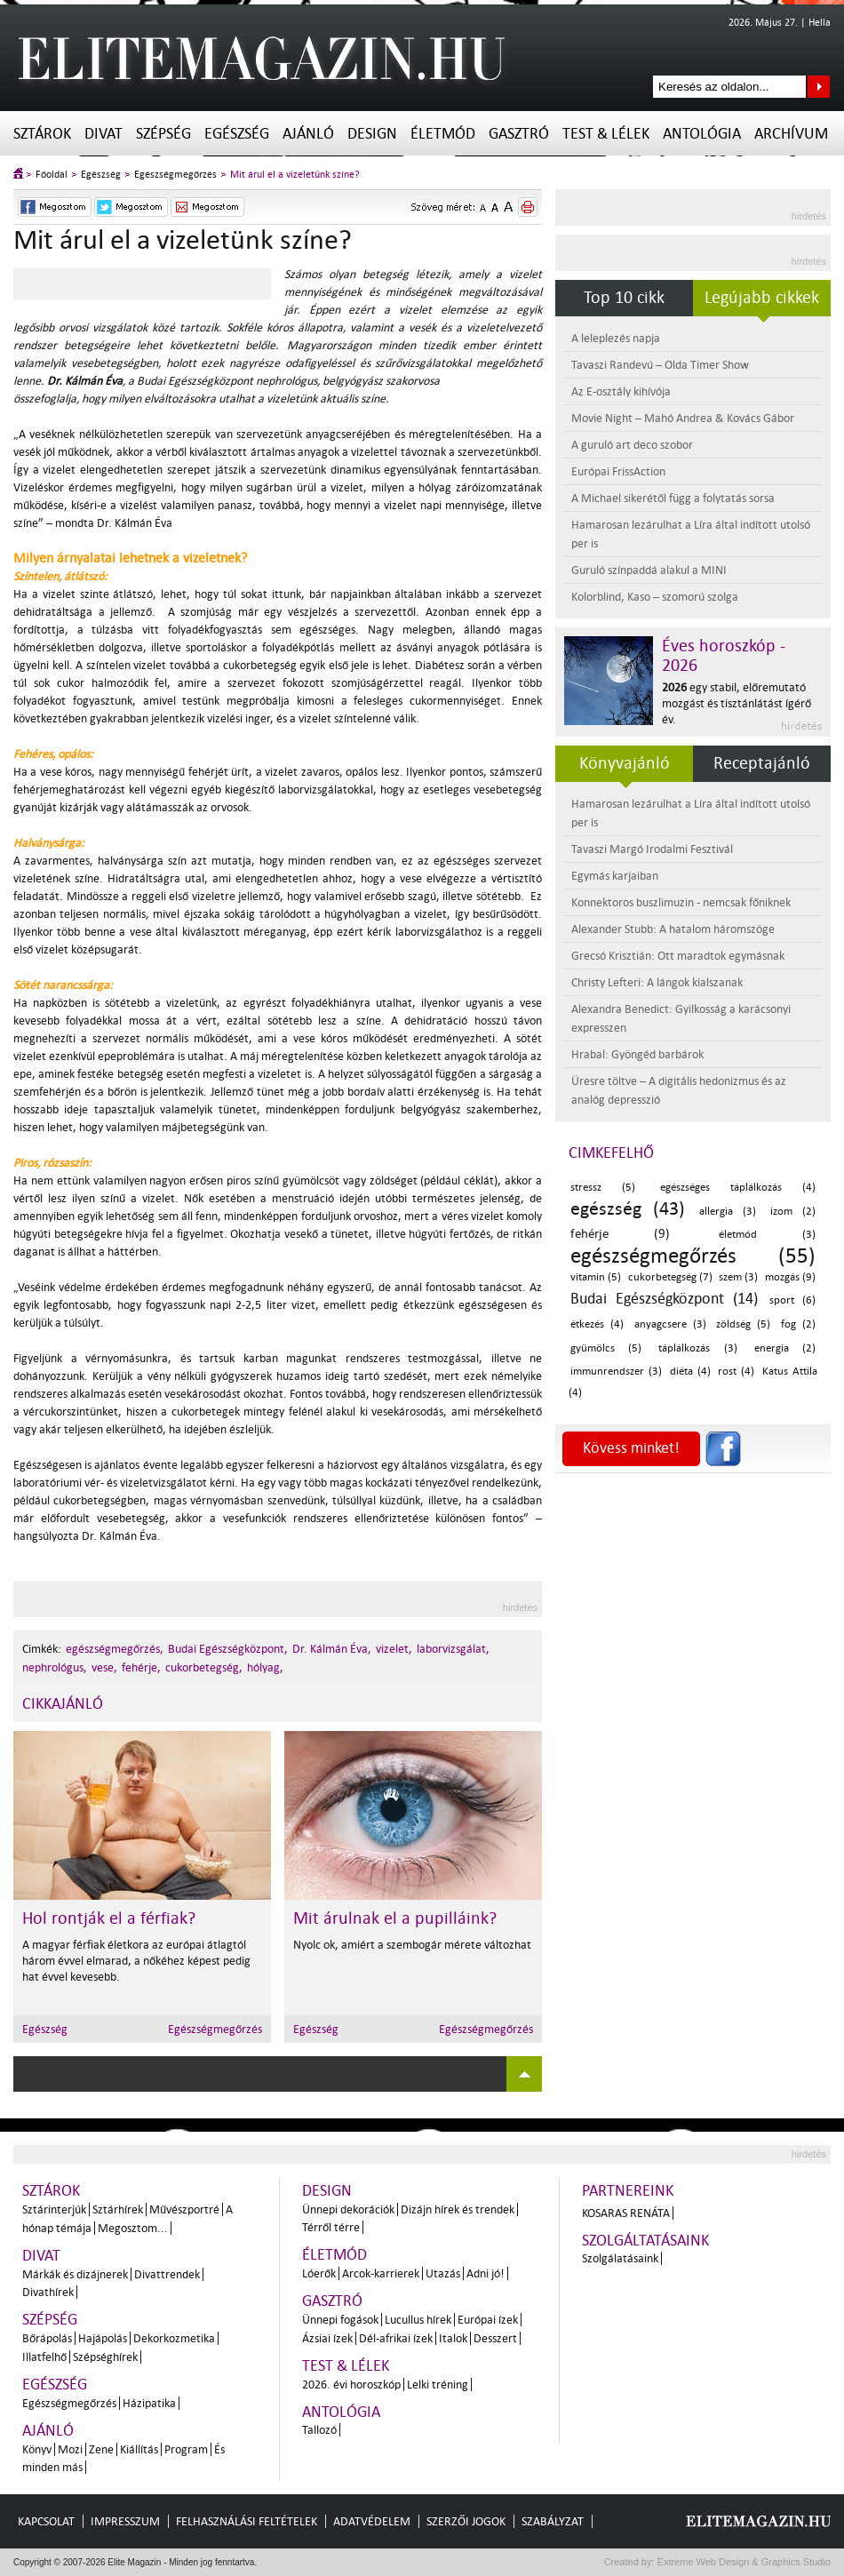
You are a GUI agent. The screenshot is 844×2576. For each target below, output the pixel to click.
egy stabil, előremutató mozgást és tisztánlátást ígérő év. (736, 703)
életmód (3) (767, 1234)
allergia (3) (727, 1211)
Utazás (443, 2273)
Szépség (163, 133)
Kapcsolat (46, 2521)
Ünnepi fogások (340, 2319)
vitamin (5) (595, 1277)
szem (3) (738, 1277)
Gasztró (519, 133)
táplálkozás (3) (697, 1348)
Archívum (791, 133)
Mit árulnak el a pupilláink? (395, 1918)
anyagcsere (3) (670, 1324)
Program (186, 2449)
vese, (104, 1667)
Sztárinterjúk (54, 2209)
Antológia (702, 133)
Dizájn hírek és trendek (457, 2209)
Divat (103, 133)
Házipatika (149, 2403)
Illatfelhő (44, 2357)
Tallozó (319, 2429)
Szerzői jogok (466, 2521)
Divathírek (48, 2292)
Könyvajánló (624, 763)
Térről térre (331, 2227)
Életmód (442, 133)
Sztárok (42, 133)
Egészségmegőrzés (175, 174)
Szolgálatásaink (620, 2258)
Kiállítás (139, 2449)
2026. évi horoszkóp (351, 2384)
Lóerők (319, 2273)
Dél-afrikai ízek (396, 2338)
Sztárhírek (117, 2209)
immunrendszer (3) (616, 1371)
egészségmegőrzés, (114, 1648)
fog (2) (798, 1324)
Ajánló (308, 133)
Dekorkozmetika (174, 2338)
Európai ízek (488, 2319)
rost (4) (736, 1371)
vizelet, (394, 1648)
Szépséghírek (105, 2357)
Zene (101, 2449)
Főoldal (52, 174)
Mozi (70, 2449)
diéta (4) (690, 1371)
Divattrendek (167, 2274)
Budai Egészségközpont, (228, 1648)
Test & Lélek (605, 133)
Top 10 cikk (624, 297)
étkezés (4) (597, 1324)
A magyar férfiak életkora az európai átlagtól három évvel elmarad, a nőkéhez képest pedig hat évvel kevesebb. (136, 1960)
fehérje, (141, 1667)
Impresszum (125, 2521)
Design (372, 133)
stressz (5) (602, 1187)
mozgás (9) (790, 1277)
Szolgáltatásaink (645, 2240)
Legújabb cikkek (762, 297)
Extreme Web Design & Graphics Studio (743, 2561)
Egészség (236, 133)
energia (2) (785, 1348)
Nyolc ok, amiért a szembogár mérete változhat (412, 1944)
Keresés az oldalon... (819, 87)
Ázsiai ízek (327, 2338)
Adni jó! (485, 2273)
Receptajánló (761, 763)
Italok (453, 2338)
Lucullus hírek (418, 2319)
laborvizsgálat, (453, 1648)
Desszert (495, 2338)
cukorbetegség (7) (670, 1277)
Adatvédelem (371, 2521)
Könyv (37, 2449)
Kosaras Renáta (626, 2213)
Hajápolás (102, 2338)
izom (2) (793, 1211)
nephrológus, (54, 1667)
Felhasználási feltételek (246, 2521)
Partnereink (627, 2190)
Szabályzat (553, 2521)
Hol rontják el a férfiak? (108, 1918)
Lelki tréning (437, 2384)
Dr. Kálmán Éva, (331, 1648)
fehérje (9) (620, 1233)
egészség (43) (627, 1208)
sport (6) (792, 1300)
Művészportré (184, 2209)
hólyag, (265, 1667)
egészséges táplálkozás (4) (738, 1187)
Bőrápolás (47, 2338)
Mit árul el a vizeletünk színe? (295, 174)
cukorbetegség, (204, 1667)
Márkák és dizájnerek (75, 2274)
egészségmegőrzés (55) (693, 1256)
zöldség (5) (743, 1324)
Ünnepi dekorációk (348, 2209)
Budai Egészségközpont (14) (664, 1298)
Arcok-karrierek (380, 2273)
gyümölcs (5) (605, 1348)
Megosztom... (133, 2228)
